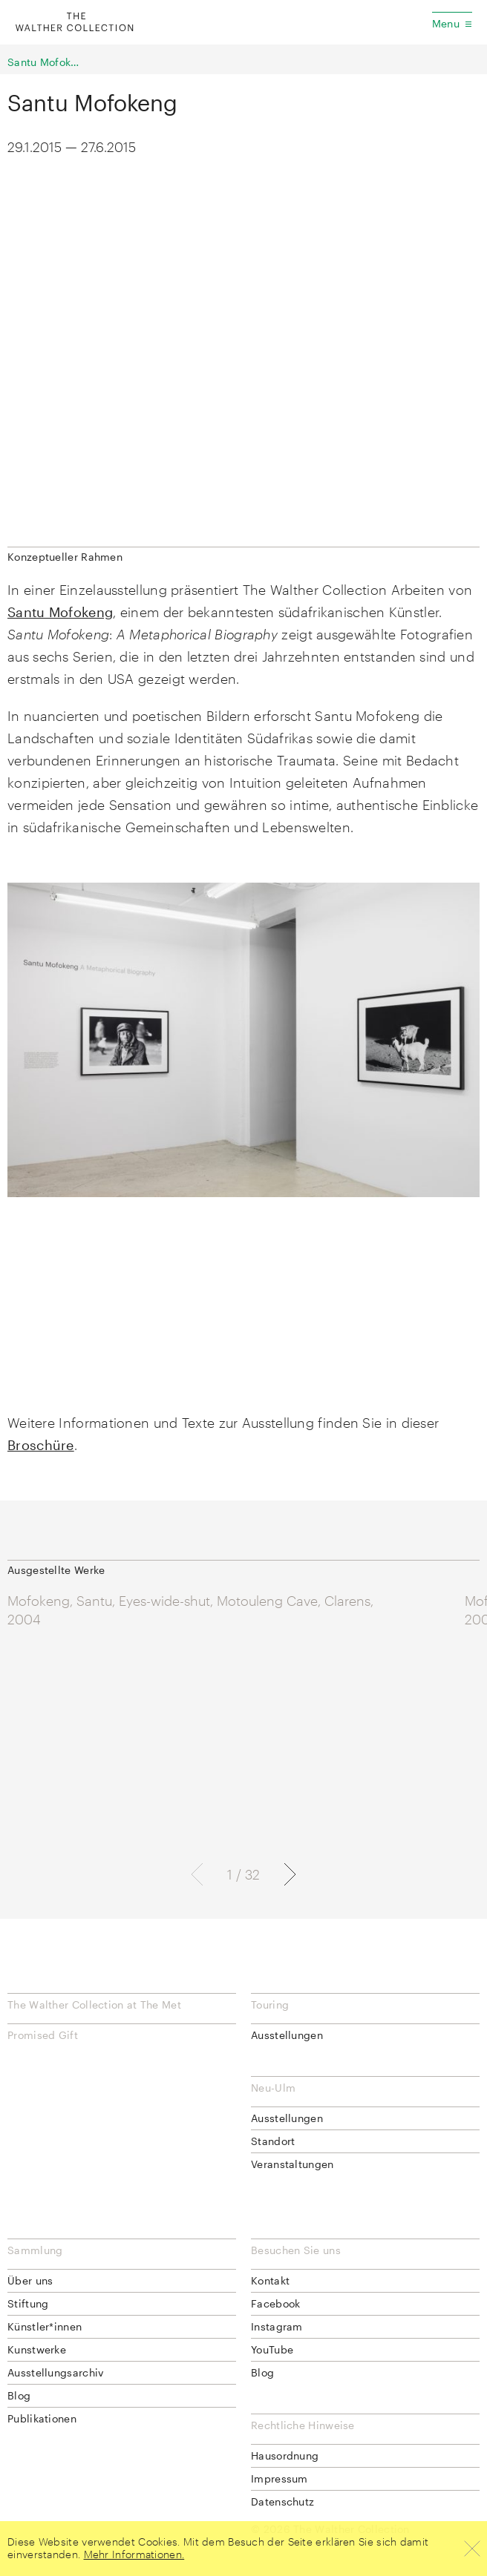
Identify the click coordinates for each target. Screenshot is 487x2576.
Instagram (277, 2326)
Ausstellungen (287, 2035)
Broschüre (40, 1445)
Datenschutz (282, 2501)
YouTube (272, 2349)
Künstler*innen (44, 2326)
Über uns (30, 2280)
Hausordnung (284, 2455)
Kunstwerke (36, 2349)
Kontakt (270, 2280)
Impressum (279, 2478)
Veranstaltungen (292, 2164)
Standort (273, 2141)
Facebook (275, 2303)
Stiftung (27, 2303)
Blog (18, 2395)
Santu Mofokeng (44, 62)
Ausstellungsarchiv (55, 2372)
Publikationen (41, 2418)
